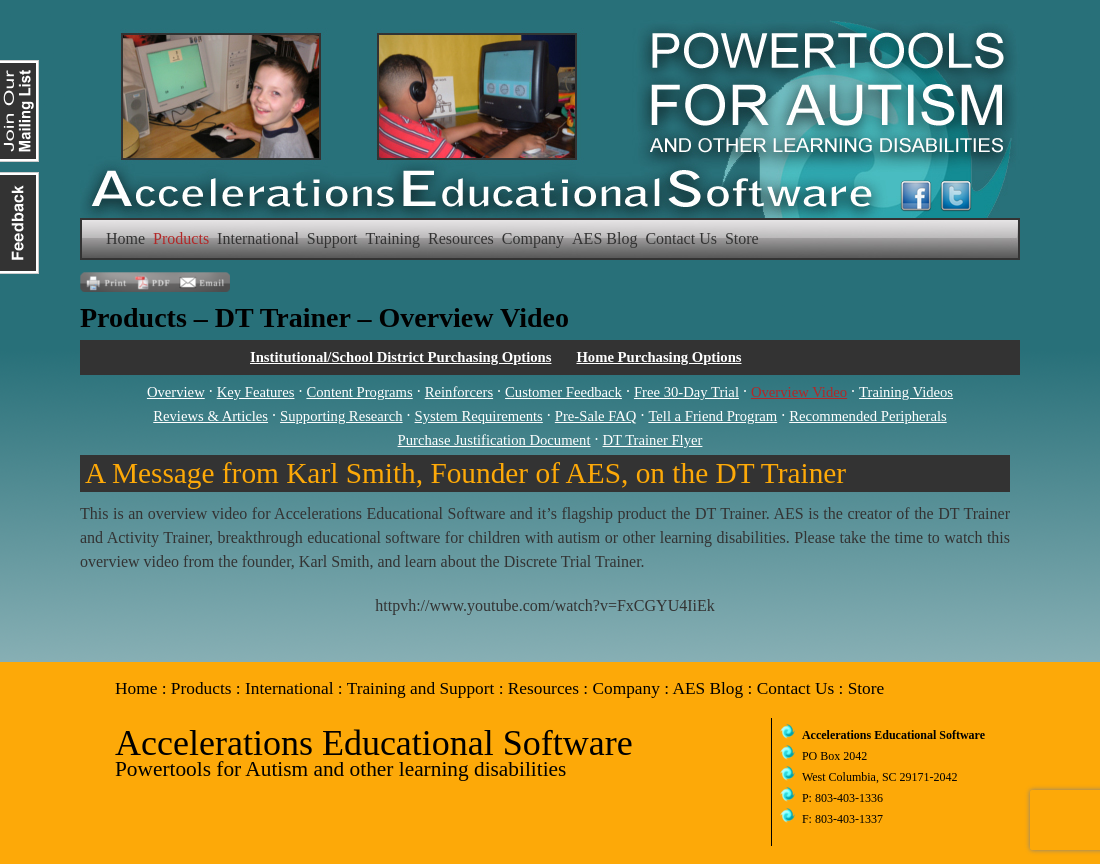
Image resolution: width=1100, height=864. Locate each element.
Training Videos (906, 392)
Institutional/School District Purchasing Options (400, 357)
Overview (176, 392)
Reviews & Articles (210, 416)
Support (332, 238)
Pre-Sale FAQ (596, 416)
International (258, 238)
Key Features (256, 392)
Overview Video (799, 392)
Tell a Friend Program (712, 416)
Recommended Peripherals (868, 416)
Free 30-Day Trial (686, 392)
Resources (461, 238)
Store (742, 238)
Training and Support (421, 688)
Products (181, 238)
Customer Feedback (563, 392)
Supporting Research (341, 416)
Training (393, 238)
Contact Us (681, 238)
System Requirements (479, 416)
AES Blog (604, 238)
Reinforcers (459, 392)
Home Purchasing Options (658, 357)
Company (533, 238)
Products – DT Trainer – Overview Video (324, 317)
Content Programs (359, 392)
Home (125, 238)
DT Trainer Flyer (653, 440)
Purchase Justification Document (494, 440)
